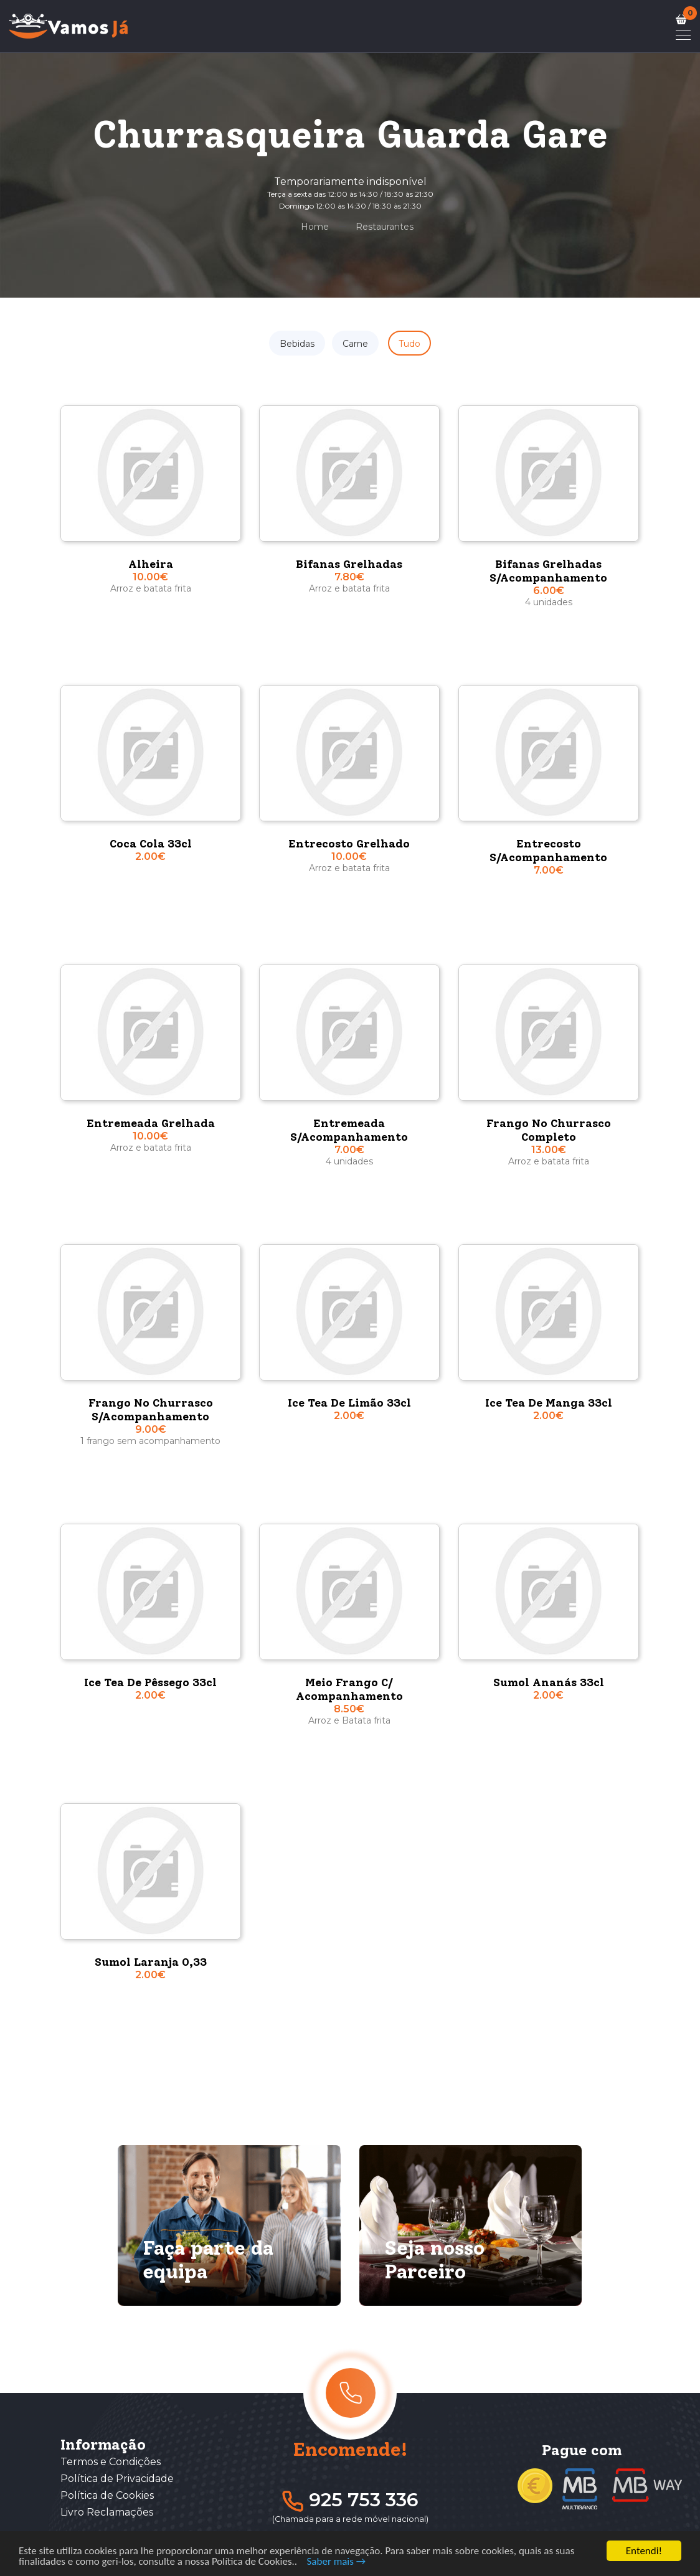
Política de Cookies (107, 2495)
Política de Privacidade (117, 2478)
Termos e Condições (110, 2462)
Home (315, 226)
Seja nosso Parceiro (434, 2259)
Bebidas (297, 343)
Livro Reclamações (106, 2512)
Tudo (409, 343)
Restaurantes (385, 226)
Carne (355, 343)
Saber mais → (336, 2563)
